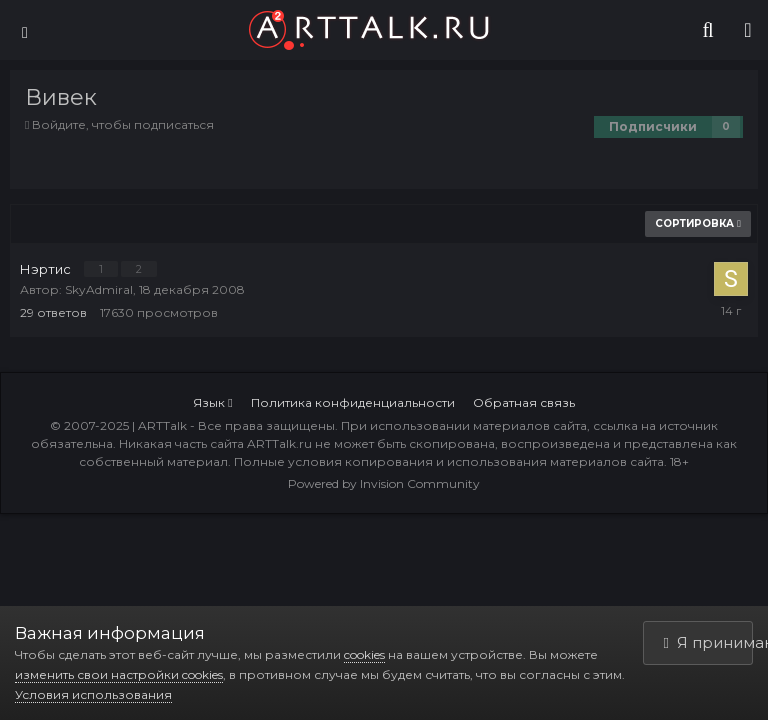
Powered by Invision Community (384, 483)
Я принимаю (709, 642)
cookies (364, 654)
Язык (212, 402)
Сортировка (698, 223)
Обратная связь (524, 402)
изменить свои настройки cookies (119, 674)
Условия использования (93, 694)
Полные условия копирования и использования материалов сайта (449, 461)
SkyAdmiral (99, 289)
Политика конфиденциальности (353, 402)
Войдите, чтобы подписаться (123, 124)
